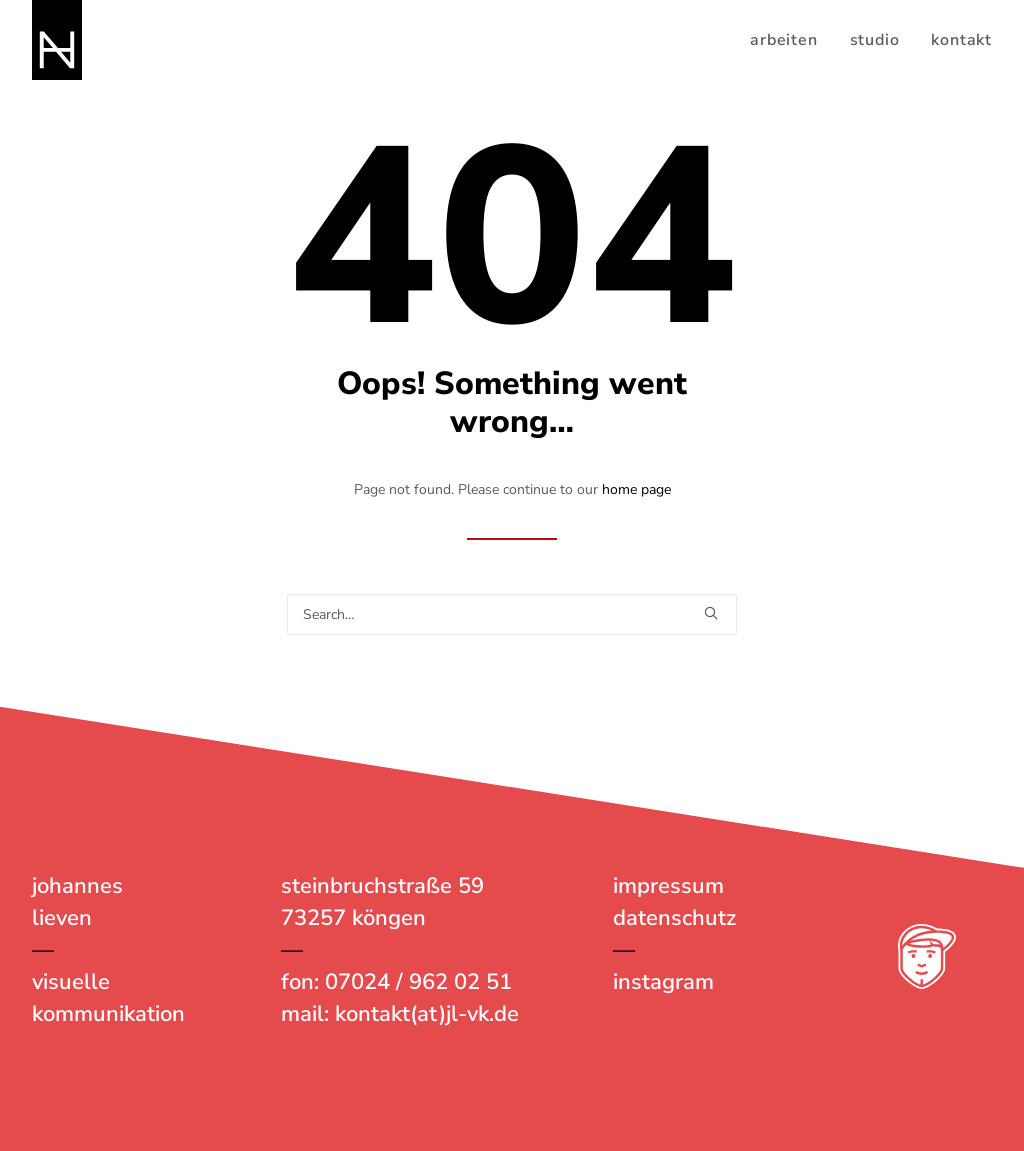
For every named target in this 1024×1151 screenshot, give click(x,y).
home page (636, 489)
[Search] (512, 614)
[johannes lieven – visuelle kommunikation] (57, 40)
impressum (668, 886)
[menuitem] (790, 40)
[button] (711, 613)
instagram (663, 982)
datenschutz (674, 918)
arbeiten (783, 40)
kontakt (961, 40)
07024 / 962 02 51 (418, 982)
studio (875, 40)
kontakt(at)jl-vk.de (427, 1014)
